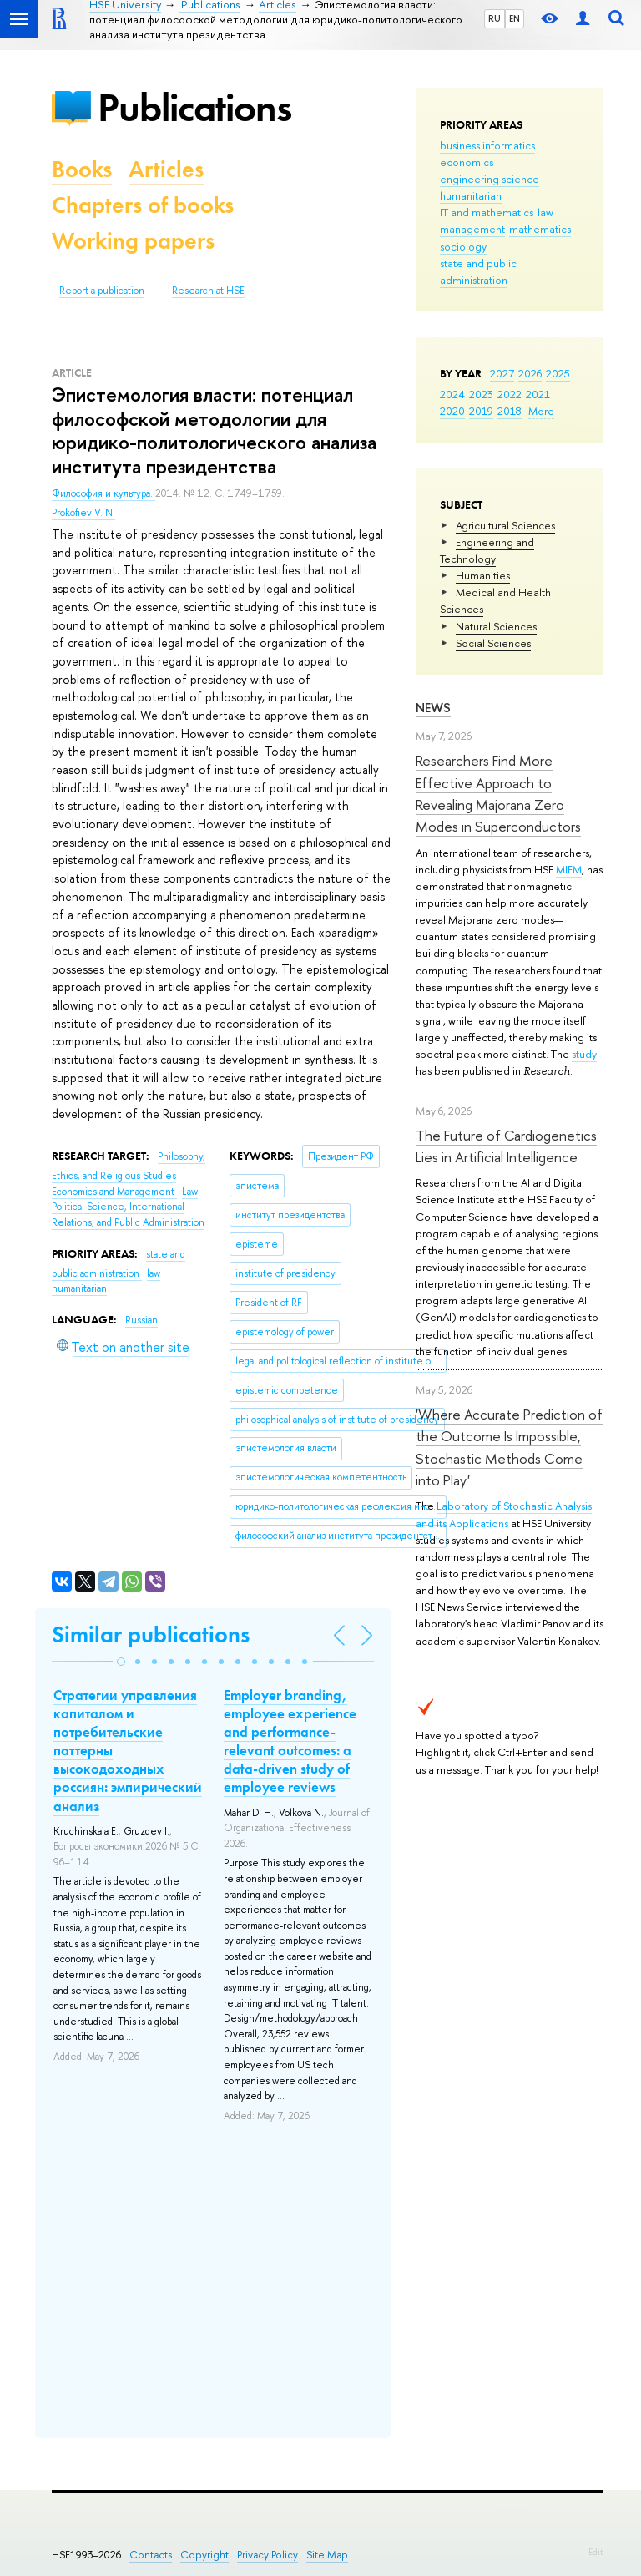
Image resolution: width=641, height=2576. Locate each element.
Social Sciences (493, 642)
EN (514, 18)
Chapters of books (143, 205)
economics (466, 162)
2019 (481, 410)
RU (494, 18)
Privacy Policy (267, 2555)
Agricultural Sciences (505, 525)
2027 (502, 373)
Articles (166, 169)
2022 (509, 394)
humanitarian (471, 195)
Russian (141, 1320)
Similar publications (151, 1634)
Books (82, 169)
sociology (463, 246)
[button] (121, 1661)
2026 (530, 373)
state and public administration (478, 271)
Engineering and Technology (487, 550)
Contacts (150, 2555)
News (433, 707)
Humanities (483, 575)
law (545, 212)
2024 (452, 394)
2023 (481, 394)
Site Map (327, 2555)
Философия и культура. (103, 493)
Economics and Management (114, 1191)
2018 (509, 410)
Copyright (204, 2555)
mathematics (540, 228)
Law (190, 1191)
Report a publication (101, 290)
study (584, 1053)
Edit (595, 2552)
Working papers (133, 241)
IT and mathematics (486, 212)
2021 (538, 394)
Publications (194, 107)
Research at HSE (208, 290)
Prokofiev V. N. (83, 512)
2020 (452, 410)
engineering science (489, 178)
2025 (558, 373)
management (472, 228)
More (541, 410)
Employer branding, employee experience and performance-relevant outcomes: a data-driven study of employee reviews (290, 1741)
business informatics (487, 145)
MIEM (569, 869)
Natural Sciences (496, 626)
